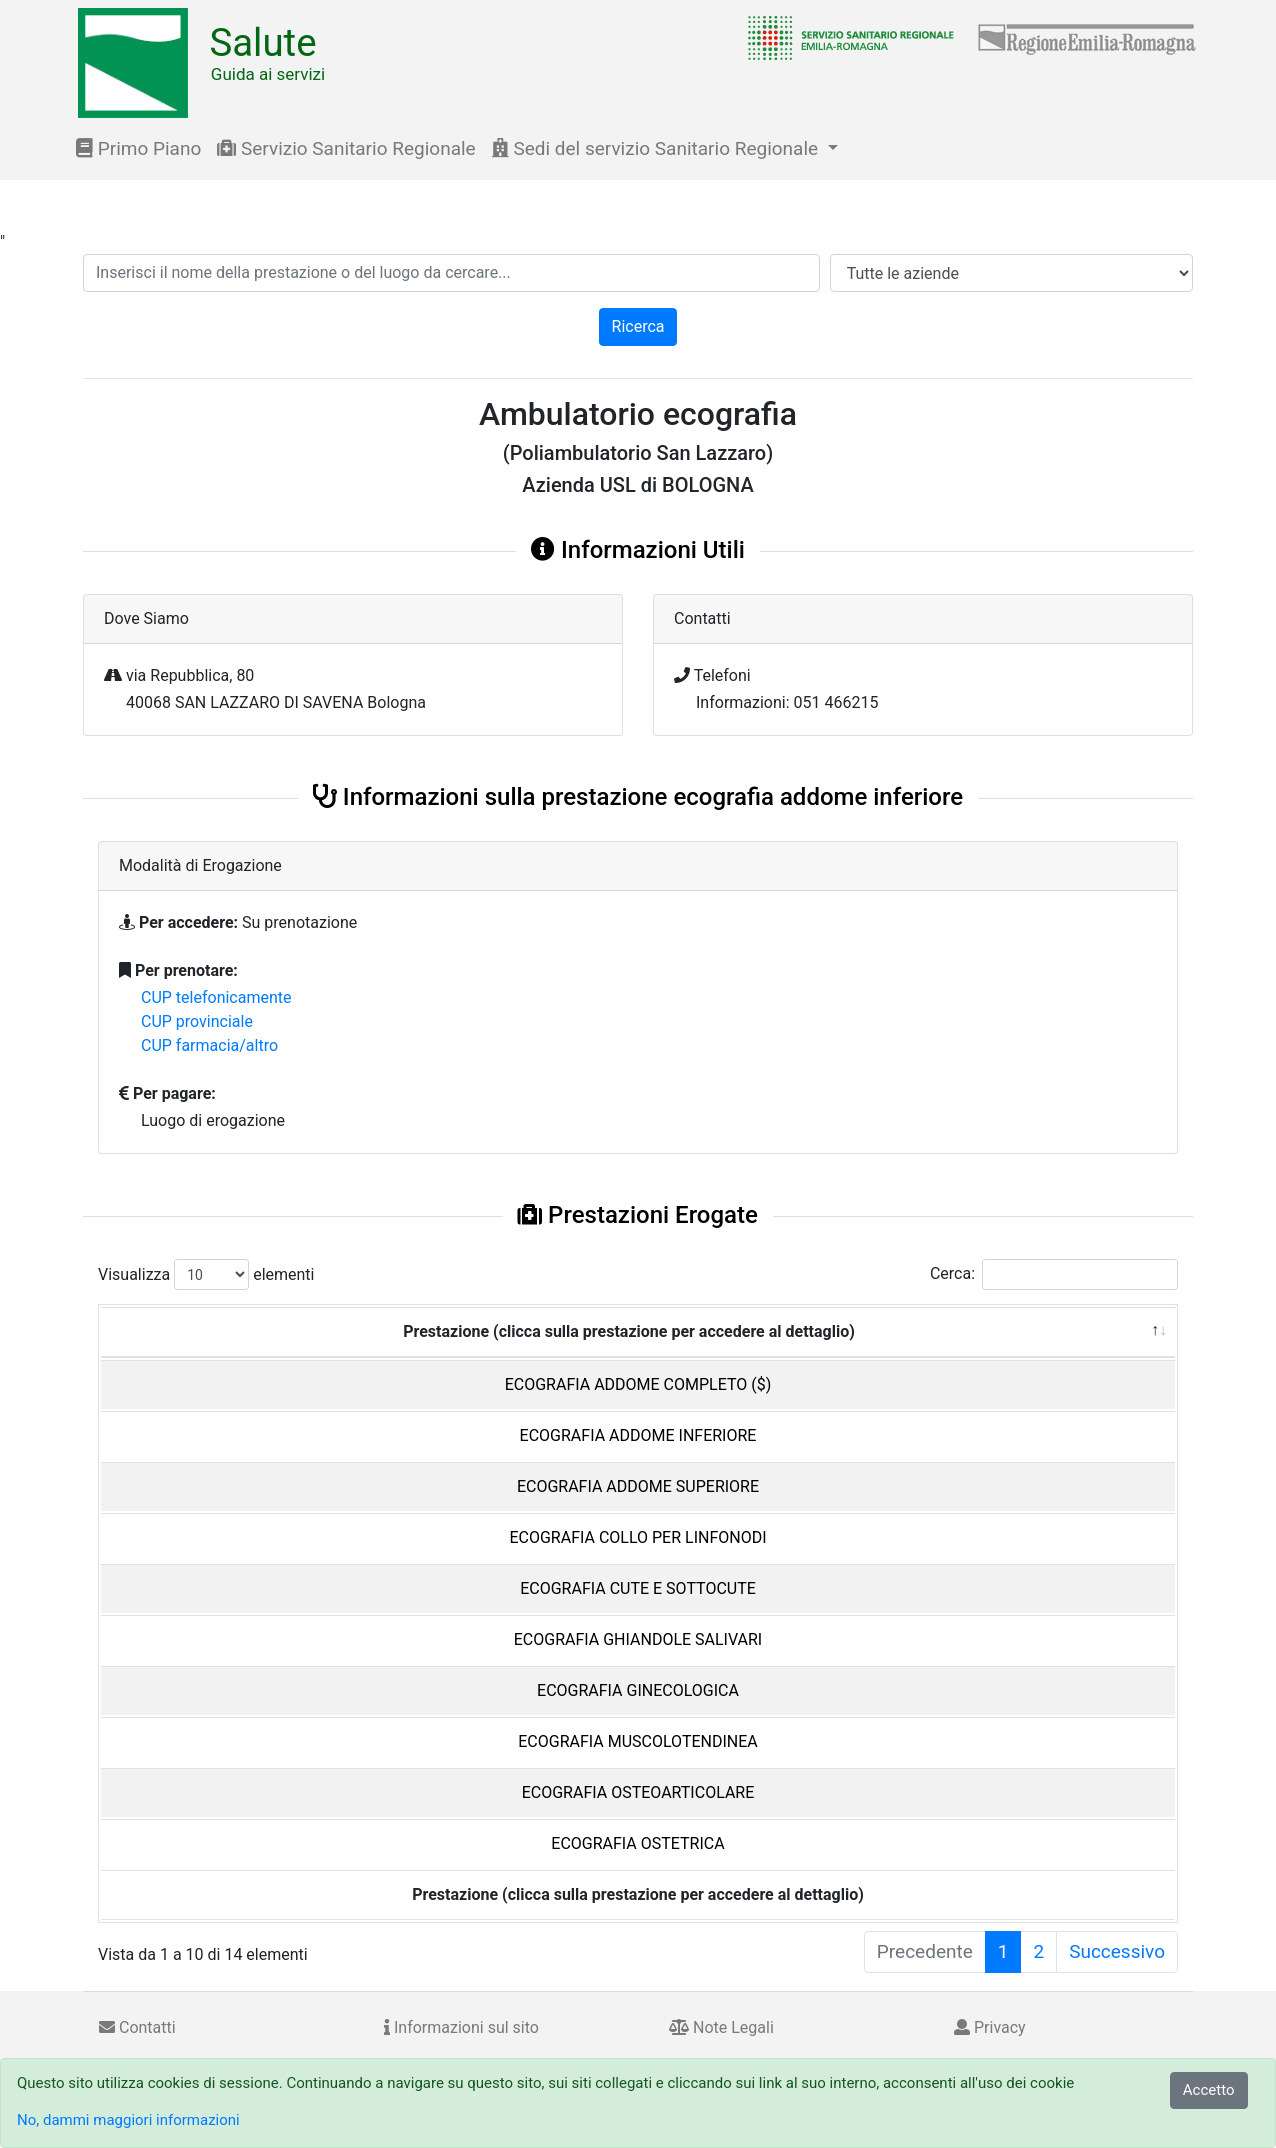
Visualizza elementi (206, 1274)
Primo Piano (138, 148)
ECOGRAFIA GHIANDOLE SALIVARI (638, 1639)
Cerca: (1054, 1274)
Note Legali (721, 2027)
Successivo (1117, 1951)
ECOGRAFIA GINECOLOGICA (638, 1690)
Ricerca (638, 326)
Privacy (990, 2027)
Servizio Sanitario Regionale (346, 148)
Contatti (137, 2027)
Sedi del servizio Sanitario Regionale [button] (657, 148)
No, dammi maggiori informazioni (128, 2120)
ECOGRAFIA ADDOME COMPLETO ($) (638, 1384)
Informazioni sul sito (461, 2027)
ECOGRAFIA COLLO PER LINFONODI (637, 1537)
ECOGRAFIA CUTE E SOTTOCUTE (638, 1588)
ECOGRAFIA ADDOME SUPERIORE (638, 1486)
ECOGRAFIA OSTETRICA (637, 1843)
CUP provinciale (197, 1021)
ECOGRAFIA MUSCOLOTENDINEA (637, 1741)
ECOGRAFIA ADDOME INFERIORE (638, 1435)
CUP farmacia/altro (209, 1045)
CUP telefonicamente (216, 997)
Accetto (1209, 2090)
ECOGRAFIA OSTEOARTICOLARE (638, 1792)
